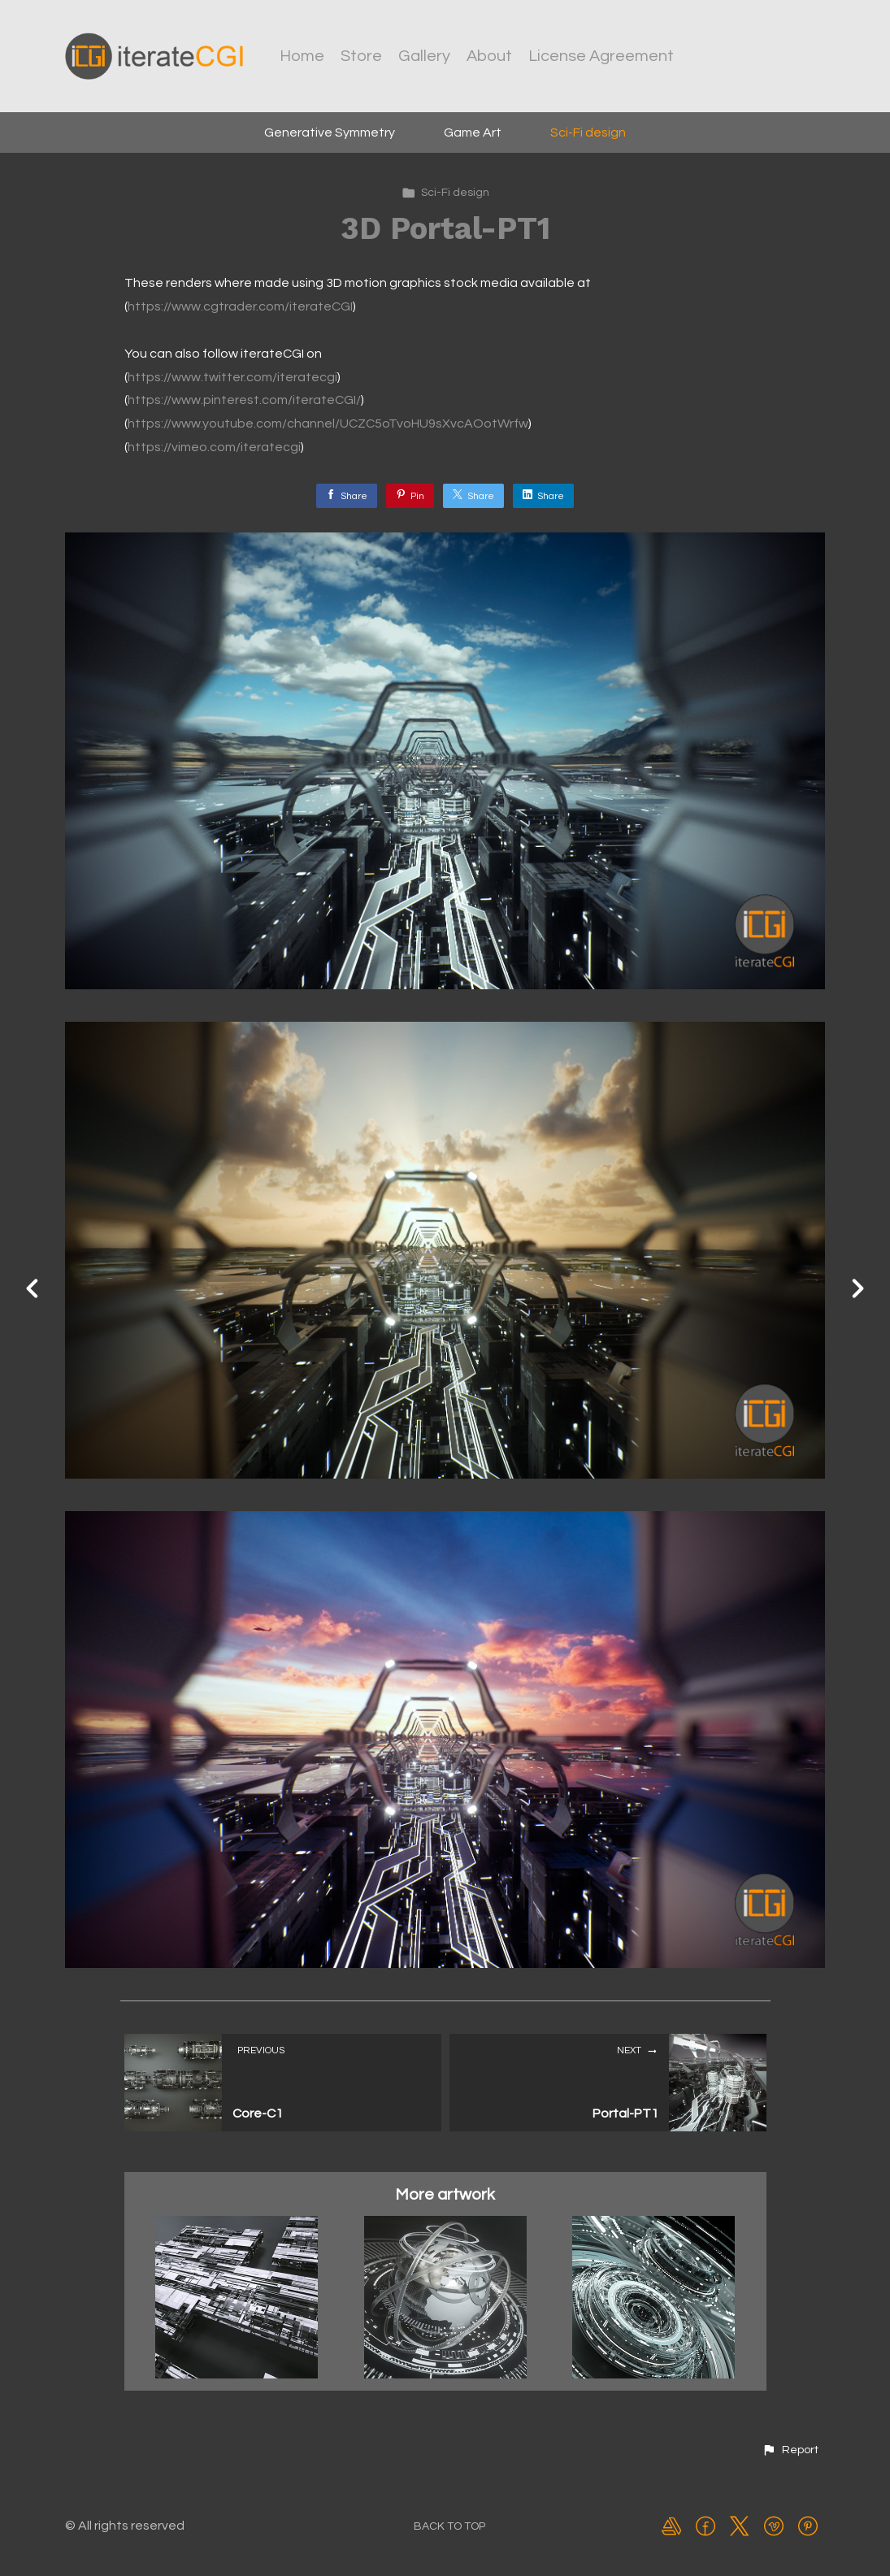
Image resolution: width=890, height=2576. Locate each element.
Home (302, 56)
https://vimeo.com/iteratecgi (214, 447)
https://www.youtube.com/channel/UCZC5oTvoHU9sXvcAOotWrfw (328, 423)
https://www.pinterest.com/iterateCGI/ (244, 399)
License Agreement (601, 56)
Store (361, 56)
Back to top (449, 2526)
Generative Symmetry (329, 132)
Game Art (472, 132)
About (489, 56)
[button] (790, 2450)
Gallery (424, 56)
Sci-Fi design (588, 132)
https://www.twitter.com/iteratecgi (232, 377)
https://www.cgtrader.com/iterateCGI (240, 306)
